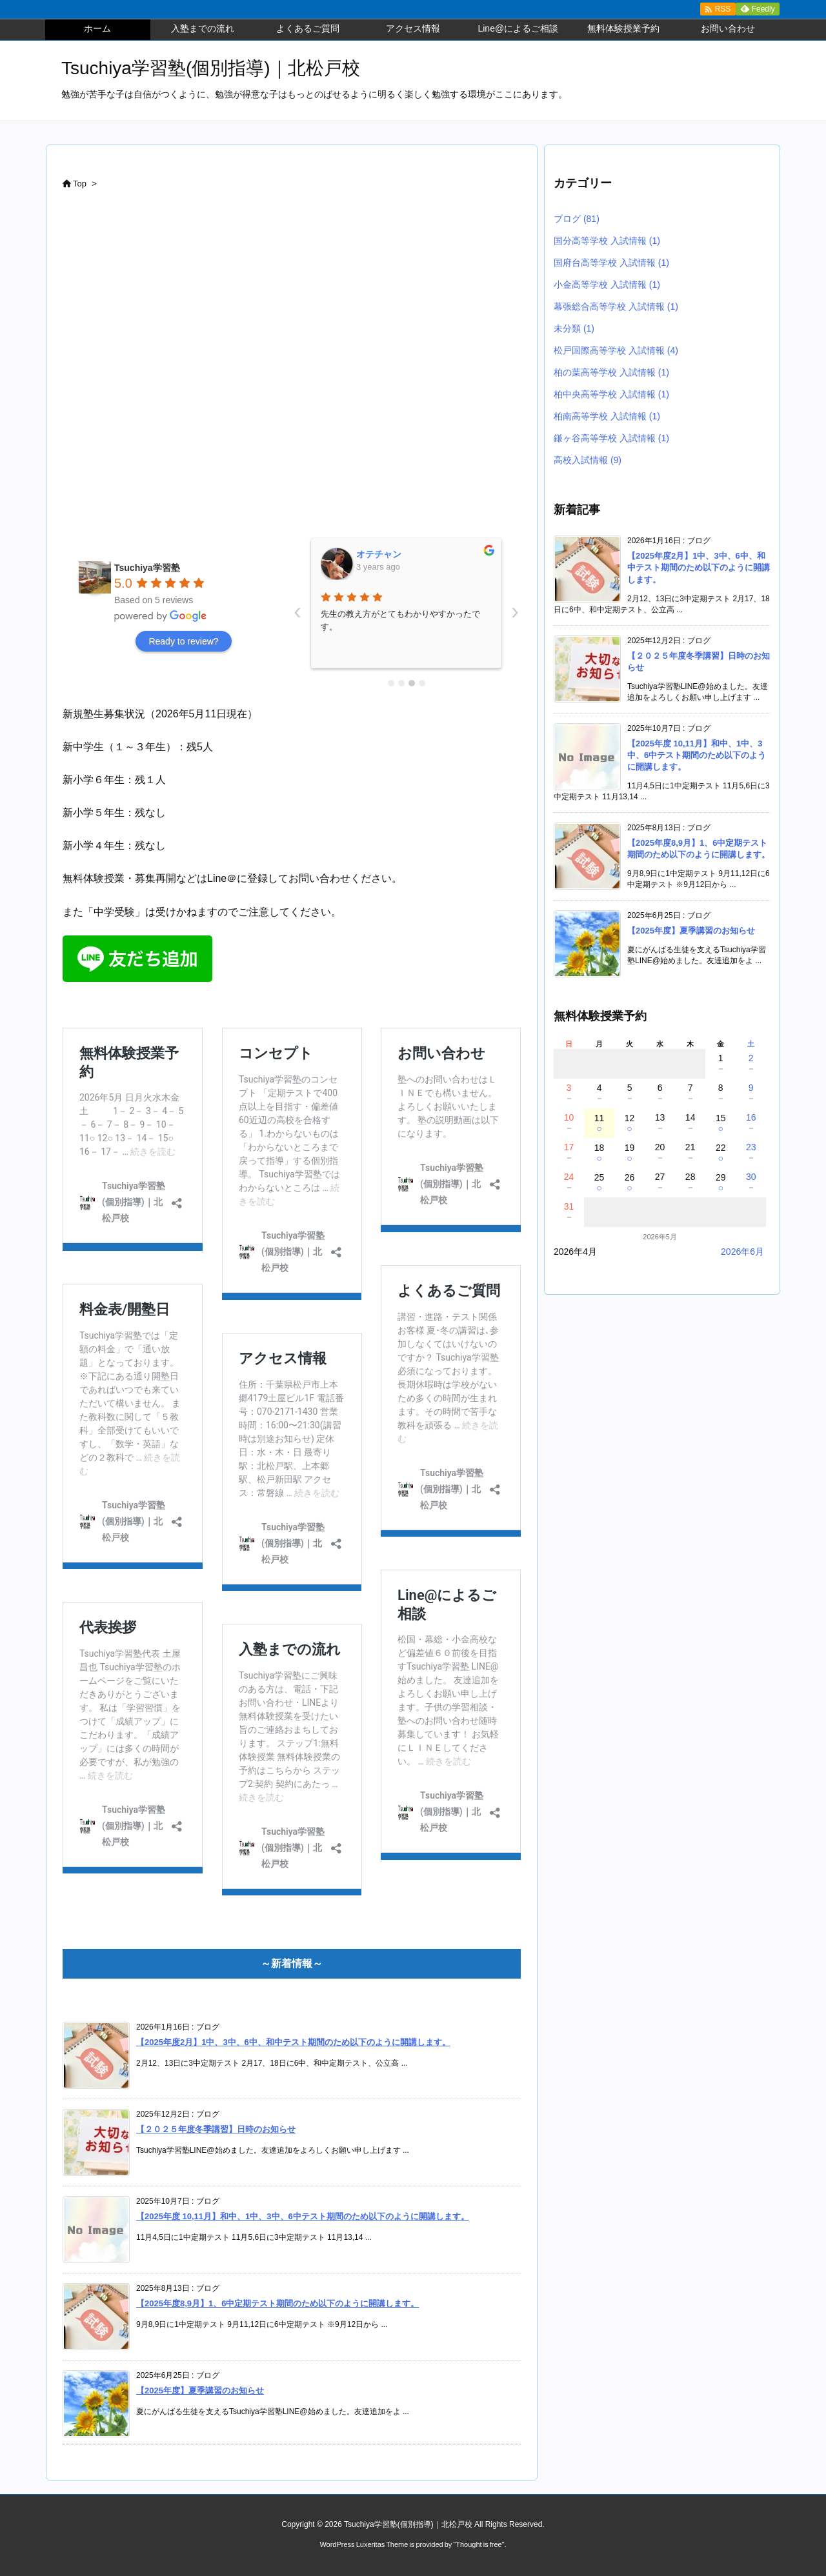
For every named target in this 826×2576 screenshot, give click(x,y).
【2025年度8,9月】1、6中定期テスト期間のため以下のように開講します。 (277, 2303)
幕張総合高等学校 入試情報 (616, 306)
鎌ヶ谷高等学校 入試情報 (611, 438)
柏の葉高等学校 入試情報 (611, 372)
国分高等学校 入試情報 (607, 240)
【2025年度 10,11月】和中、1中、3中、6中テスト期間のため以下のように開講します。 (302, 2216)
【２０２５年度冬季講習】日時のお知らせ (216, 2129)
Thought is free (478, 2544)
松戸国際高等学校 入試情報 (616, 350)
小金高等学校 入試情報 (607, 284)
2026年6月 (742, 1251)
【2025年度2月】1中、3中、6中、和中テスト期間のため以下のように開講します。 (293, 2042)
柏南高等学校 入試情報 (607, 416)
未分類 (574, 328)
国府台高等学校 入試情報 (611, 262)
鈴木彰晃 (374, 554)
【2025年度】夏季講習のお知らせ (200, 2390)
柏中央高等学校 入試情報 (611, 394)
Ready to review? (183, 641)
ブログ (576, 219)
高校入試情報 (587, 460)
